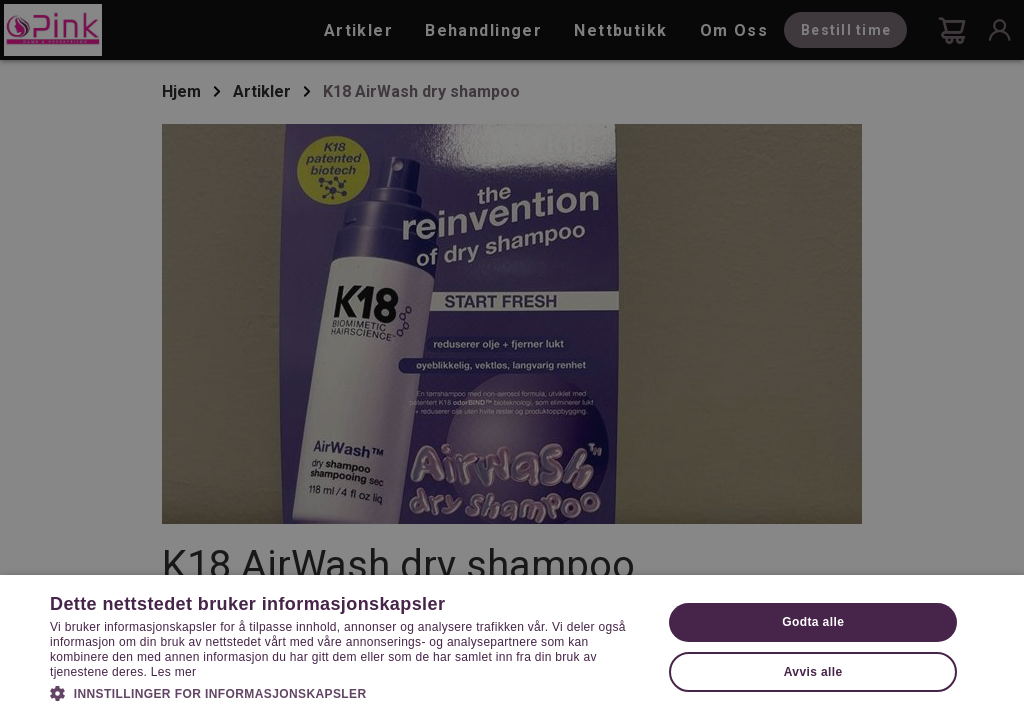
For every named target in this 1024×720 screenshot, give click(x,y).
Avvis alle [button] (813, 672)
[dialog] (512, 360)
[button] (347, 692)
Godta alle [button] (813, 622)
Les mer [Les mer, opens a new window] (173, 672)
